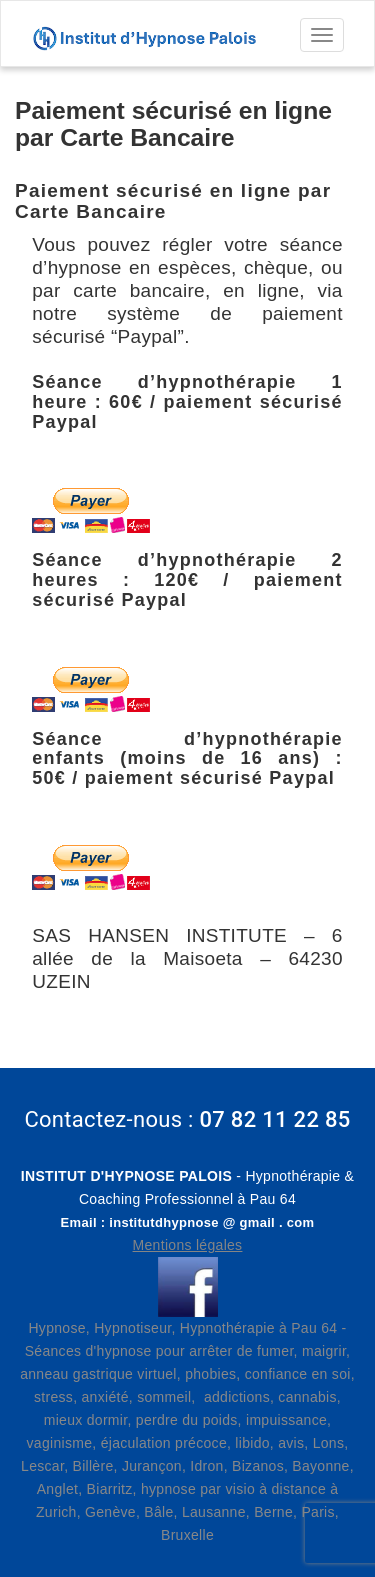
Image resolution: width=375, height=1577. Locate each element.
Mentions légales (188, 1245)
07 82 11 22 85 (274, 1119)
